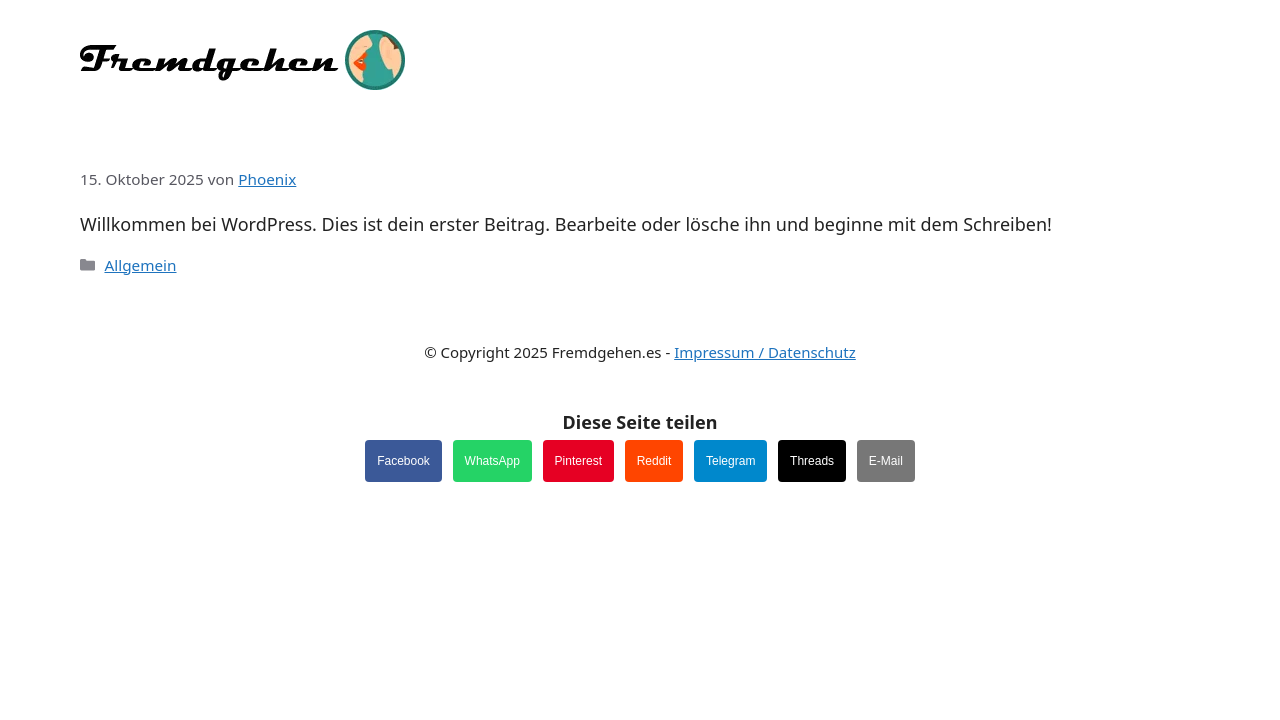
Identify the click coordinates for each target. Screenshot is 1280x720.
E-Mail (886, 461)
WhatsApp (492, 461)
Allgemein (140, 265)
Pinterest (578, 461)
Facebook (403, 461)
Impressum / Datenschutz (765, 352)
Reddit (654, 461)
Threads (812, 461)
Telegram (730, 461)
